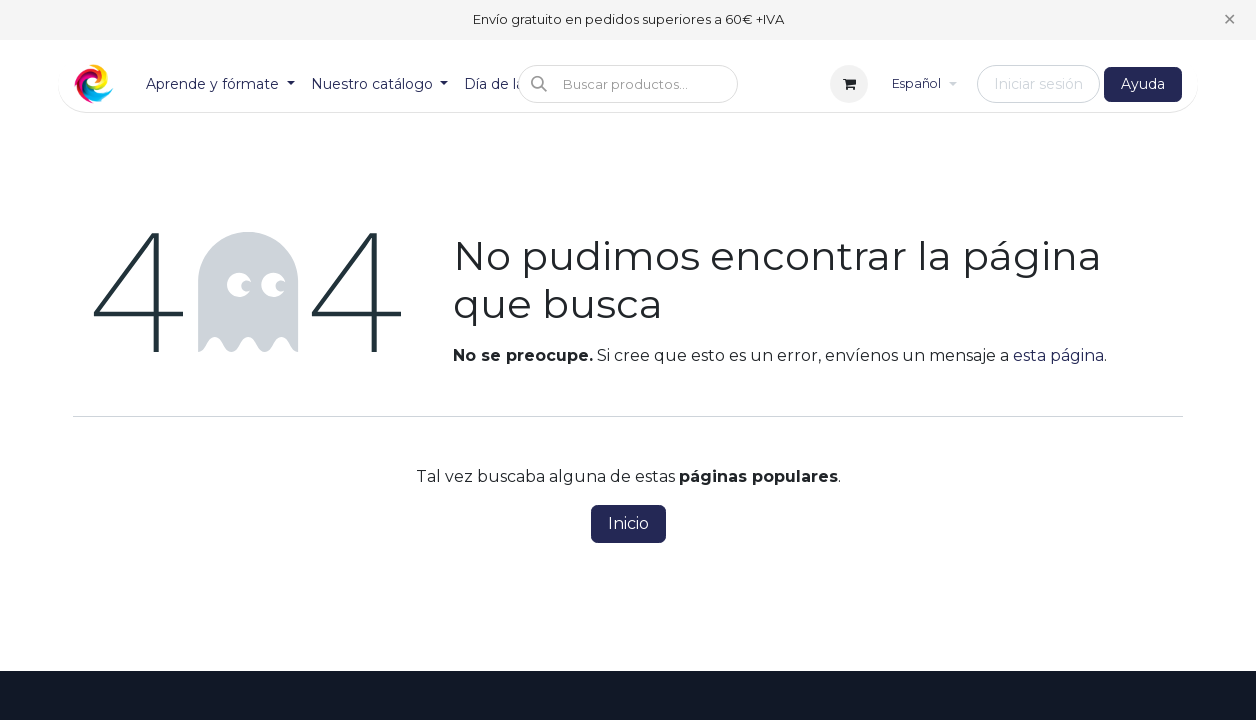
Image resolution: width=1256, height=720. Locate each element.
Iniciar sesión (1038, 84)
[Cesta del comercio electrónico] (849, 84)
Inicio (628, 523)
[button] (628, 84)
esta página (1058, 355)
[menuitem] (220, 84)
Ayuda (1143, 84)
